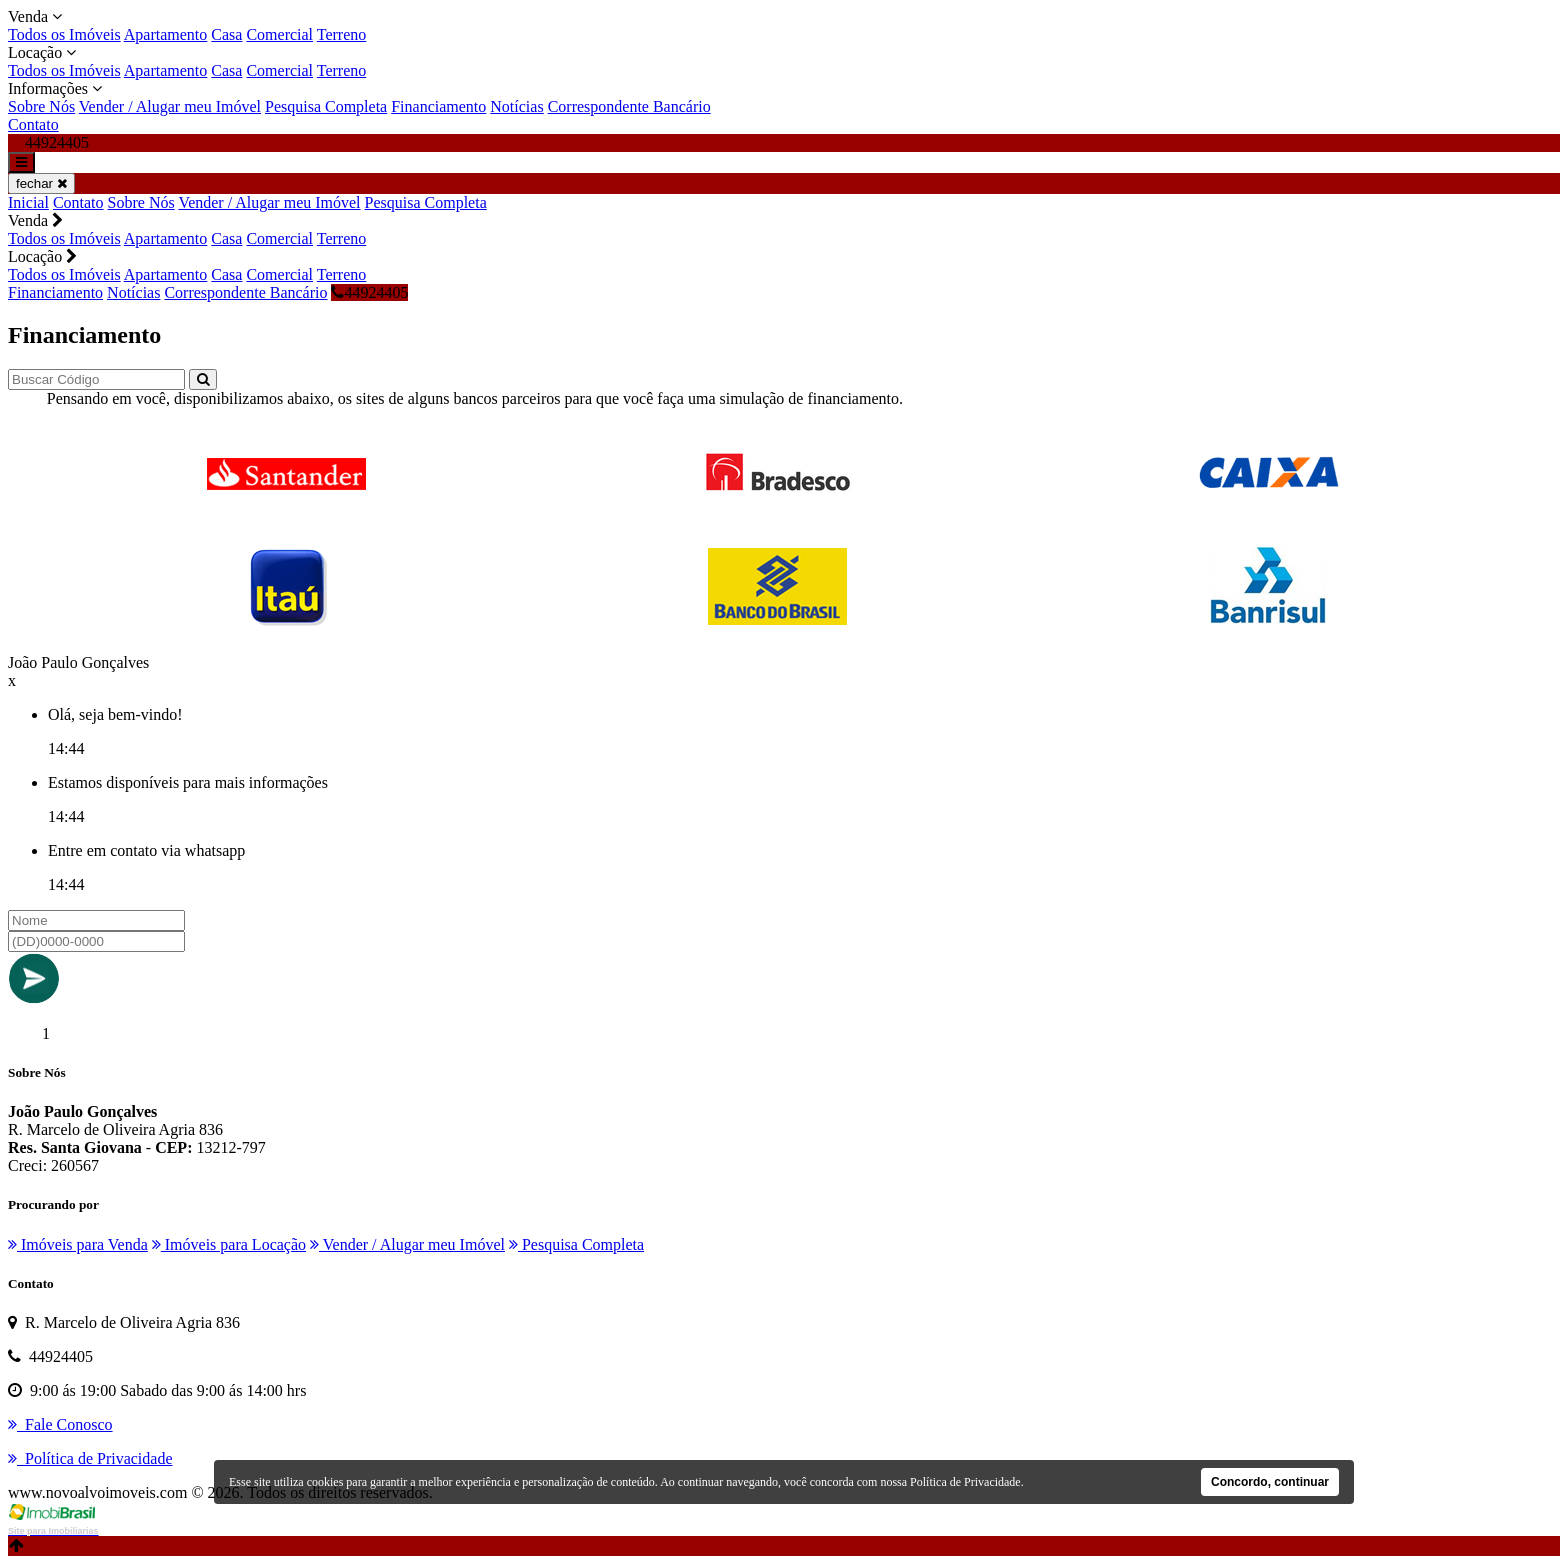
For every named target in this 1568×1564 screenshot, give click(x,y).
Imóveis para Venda (78, 1244)
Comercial (279, 34)
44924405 (369, 292)
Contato (33, 124)
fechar (41, 183)
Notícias (516, 106)
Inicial (28, 202)
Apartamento (166, 34)
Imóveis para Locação (229, 1244)
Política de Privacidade (965, 1482)
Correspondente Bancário (629, 106)
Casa (226, 34)
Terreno (342, 34)
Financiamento (438, 106)
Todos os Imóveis (64, 34)
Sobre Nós (41, 106)
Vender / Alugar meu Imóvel (170, 106)
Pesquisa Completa (326, 106)
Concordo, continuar (1270, 1482)
